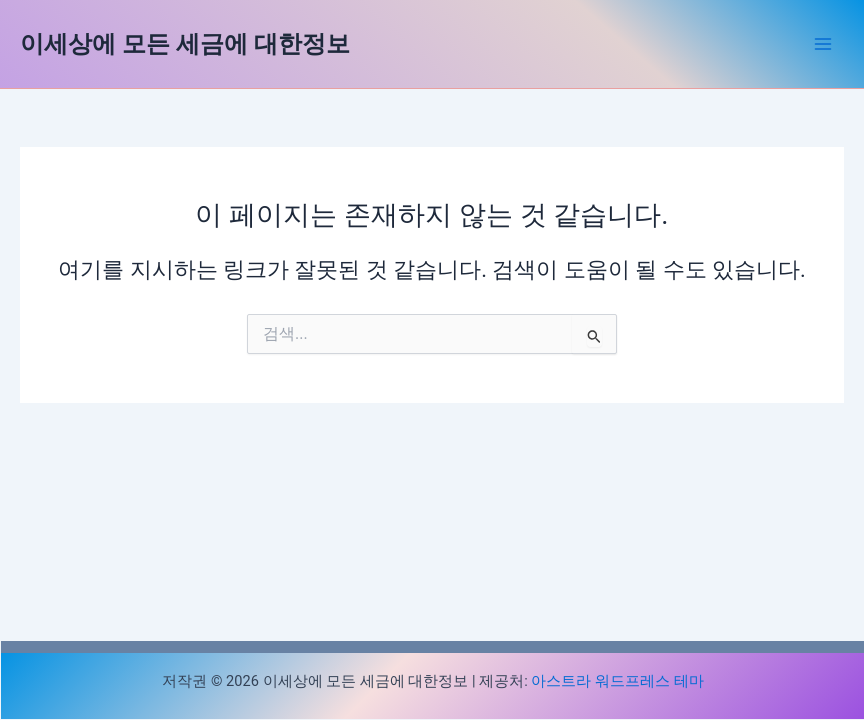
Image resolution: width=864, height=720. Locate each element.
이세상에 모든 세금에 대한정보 (185, 44)
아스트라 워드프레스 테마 (617, 681)
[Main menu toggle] (823, 44)
